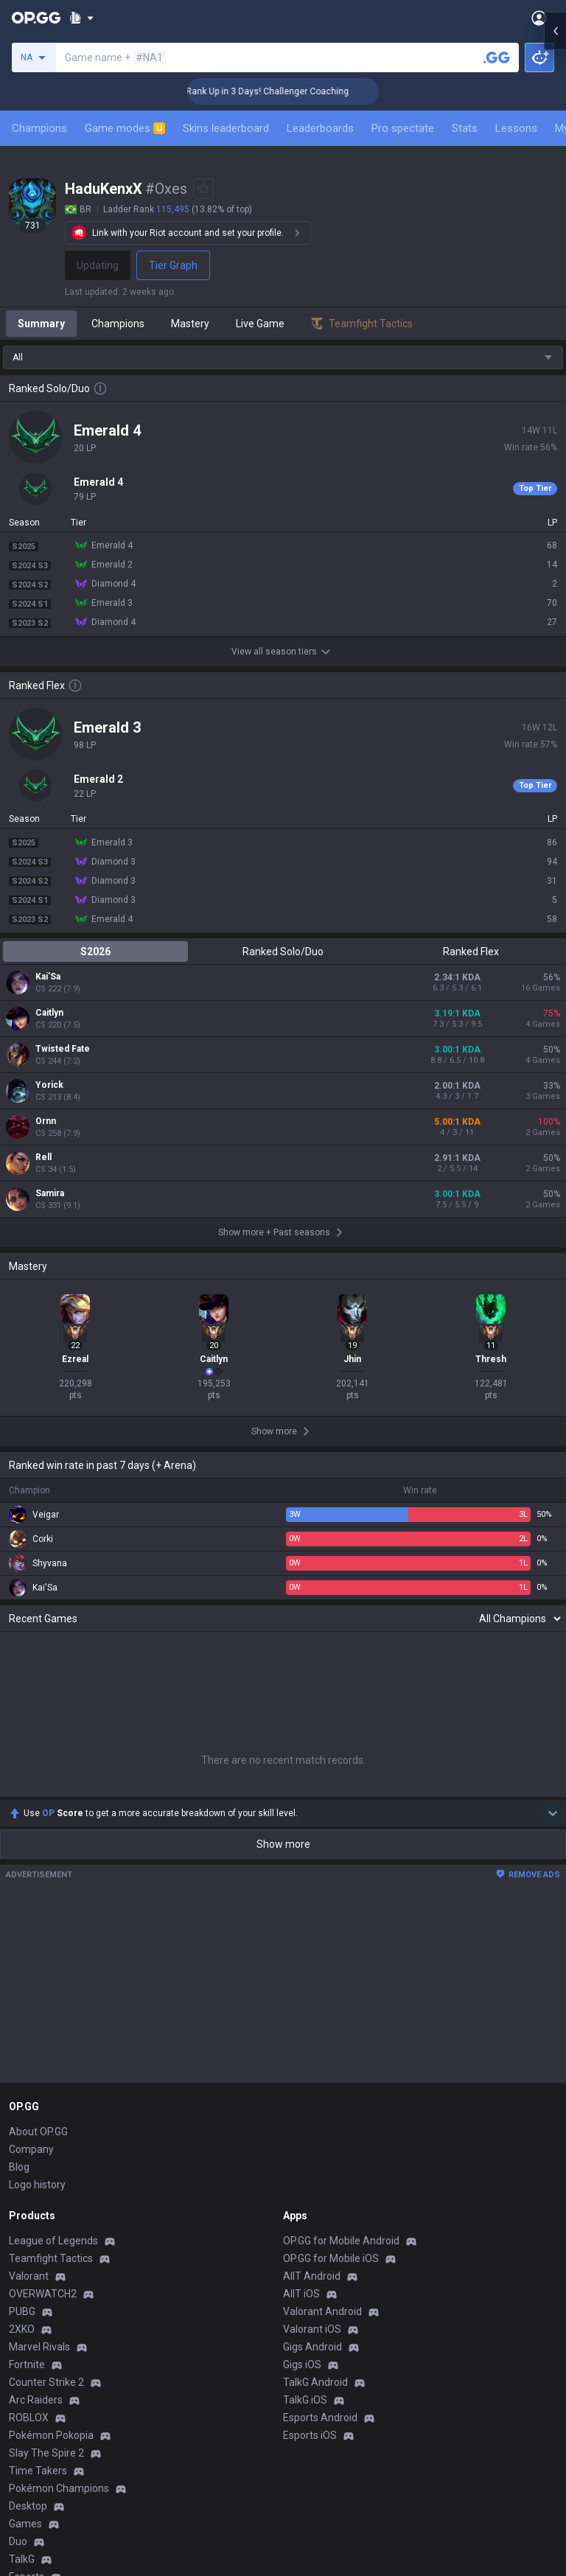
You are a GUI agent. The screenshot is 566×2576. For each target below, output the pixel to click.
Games (25, 2524)
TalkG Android (315, 2382)
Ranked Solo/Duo (283, 951)
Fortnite (27, 2364)
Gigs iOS (302, 2364)
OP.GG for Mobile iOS (331, 2258)
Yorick (49, 1085)
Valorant (29, 2276)
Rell (43, 1157)
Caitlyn (49, 1013)
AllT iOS (301, 2294)
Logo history (37, 2185)
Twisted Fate (62, 1049)
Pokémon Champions (59, 2488)
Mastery (190, 323)
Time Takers (38, 2470)
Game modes (125, 128)
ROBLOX (29, 2417)
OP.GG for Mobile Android (341, 2241)
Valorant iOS (312, 2329)
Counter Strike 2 (46, 2382)
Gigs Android (312, 2347)
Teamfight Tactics (51, 2258)
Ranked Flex (471, 951)
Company (31, 2149)
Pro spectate (402, 128)
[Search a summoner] (497, 57)
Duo (18, 2541)
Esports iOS (310, 2435)
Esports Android (320, 2417)
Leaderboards (320, 128)
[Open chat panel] (555, 265)
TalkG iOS (305, 2400)
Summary (41, 323)
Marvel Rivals (39, 2347)
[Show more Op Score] (552, 1813)
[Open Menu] (539, 17)
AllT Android (311, 2276)
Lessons (516, 128)
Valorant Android (322, 2311)
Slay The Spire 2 (46, 2453)
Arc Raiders (36, 2400)
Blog (19, 2167)
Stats (465, 128)
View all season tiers (283, 651)
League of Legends (53, 2241)
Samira (49, 1193)
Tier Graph (173, 265)
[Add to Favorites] (203, 188)
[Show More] (81, 17)
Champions (39, 128)
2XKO (22, 2329)
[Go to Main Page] (36, 18)
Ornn (45, 1121)
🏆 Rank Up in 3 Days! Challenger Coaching (288, 91)
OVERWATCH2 (43, 2294)
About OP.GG (38, 2131)
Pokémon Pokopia (51, 2435)
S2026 (95, 951)
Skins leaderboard (226, 128)
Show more (283, 1844)
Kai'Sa (47, 976)
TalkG (22, 2559)
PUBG (22, 2311)
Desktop (28, 2506)
